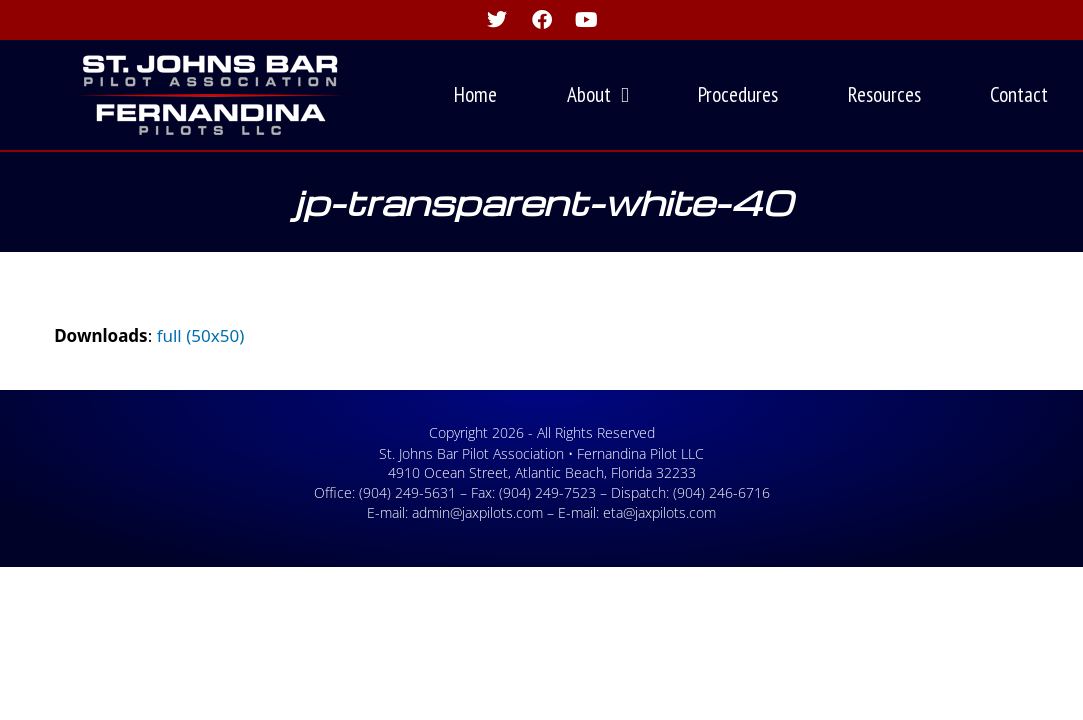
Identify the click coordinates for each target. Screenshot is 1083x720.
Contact (1019, 94)
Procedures (738, 94)
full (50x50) (201, 335)
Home (475, 94)
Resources (884, 94)
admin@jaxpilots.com (477, 512)
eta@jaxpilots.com (659, 512)
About (598, 95)
